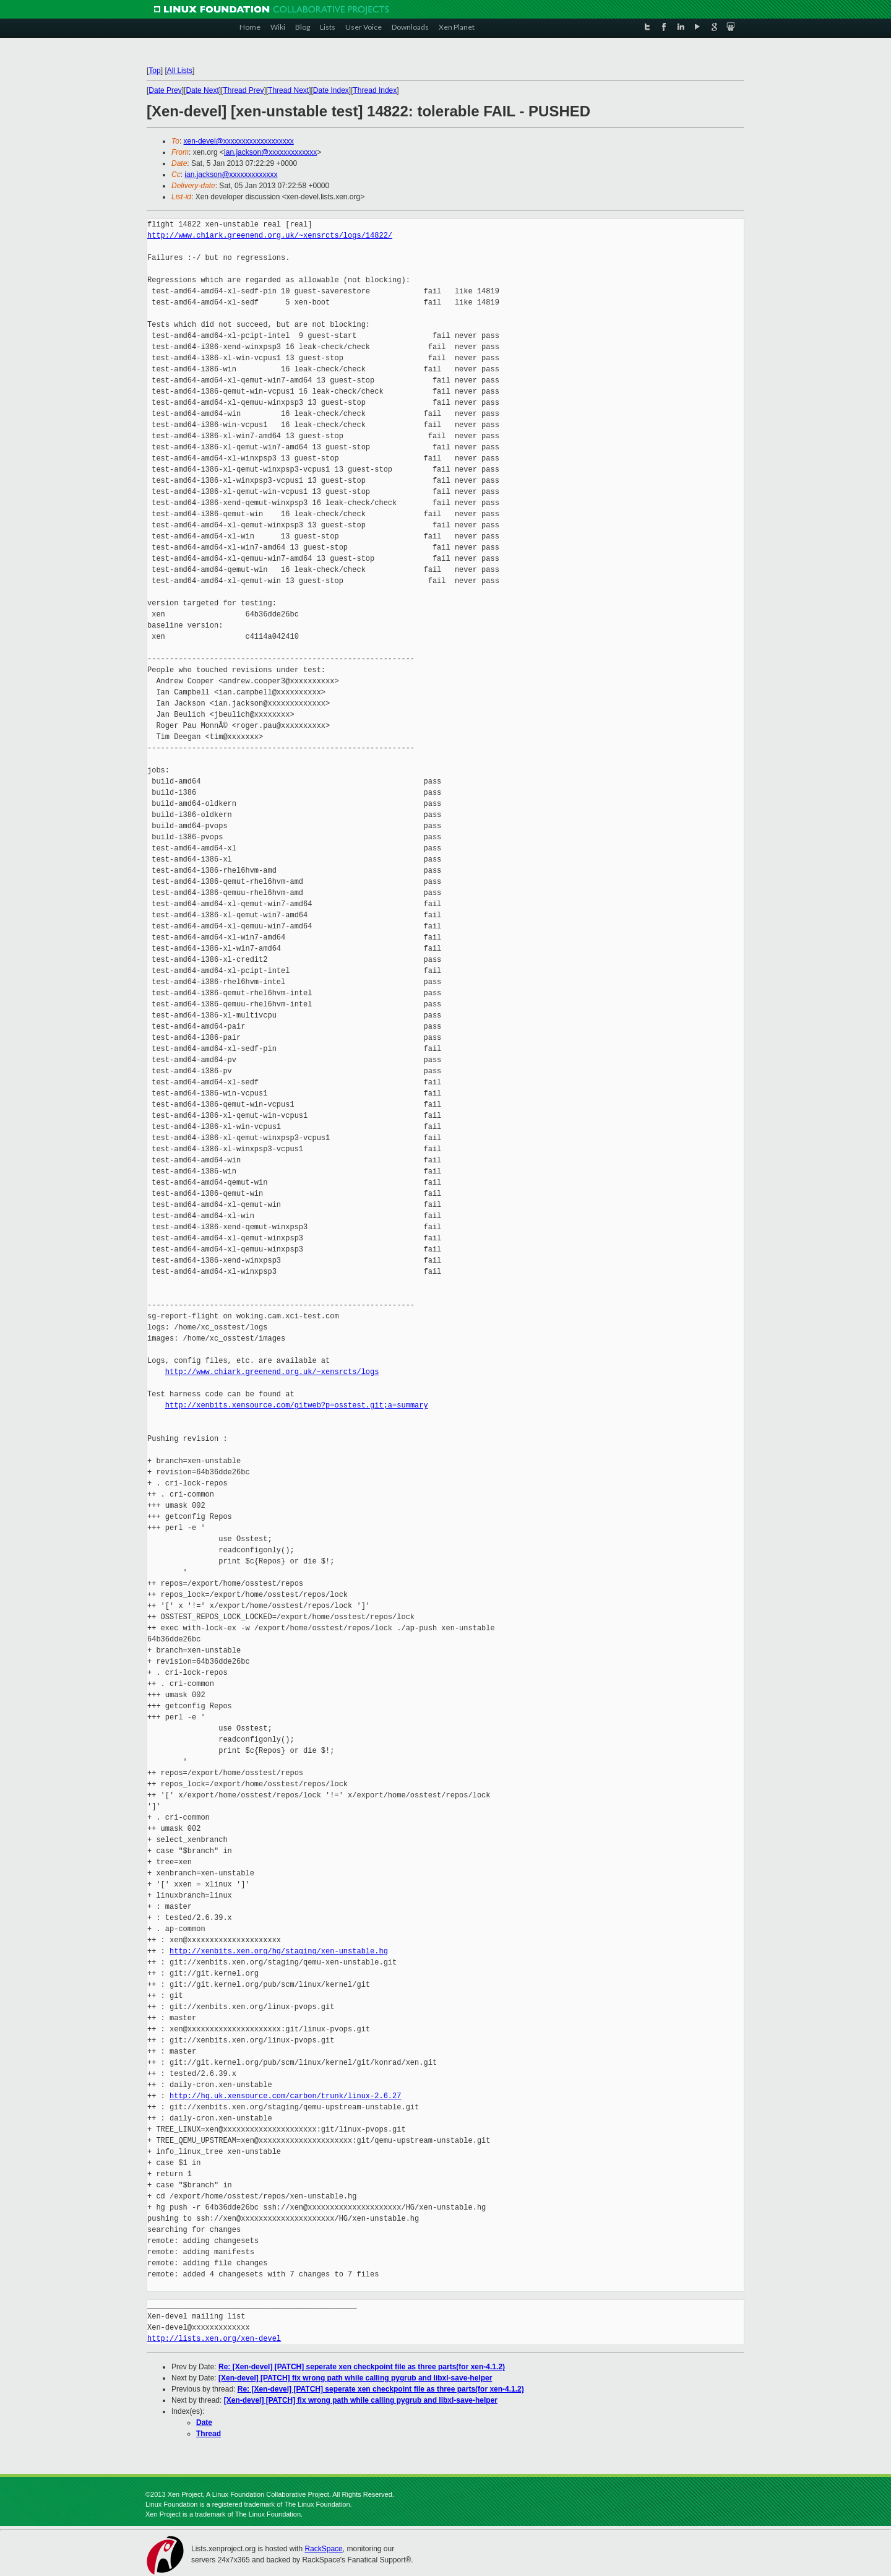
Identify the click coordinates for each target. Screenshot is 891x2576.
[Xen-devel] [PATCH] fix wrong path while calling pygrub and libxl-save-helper (355, 2378)
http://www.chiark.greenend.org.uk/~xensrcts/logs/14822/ (269, 235)
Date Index (331, 90)
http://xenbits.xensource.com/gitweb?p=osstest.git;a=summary (296, 1405)
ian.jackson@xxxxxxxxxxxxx (270, 152)
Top (154, 70)
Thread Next (288, 90)
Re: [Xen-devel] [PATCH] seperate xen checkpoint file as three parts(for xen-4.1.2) (361, 2366)
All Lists (179, 70)
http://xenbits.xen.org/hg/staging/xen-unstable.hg (279, 1951)
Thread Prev (243, 90)
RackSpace (323, 2548)
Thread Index (375, 90)
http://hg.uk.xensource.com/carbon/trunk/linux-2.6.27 (285, 2096)
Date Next (202, 90)
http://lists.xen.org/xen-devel (214, 2338)
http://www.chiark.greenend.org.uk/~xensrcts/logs (272, 1372)
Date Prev (164, 90)
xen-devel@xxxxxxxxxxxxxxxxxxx (239, 141)
